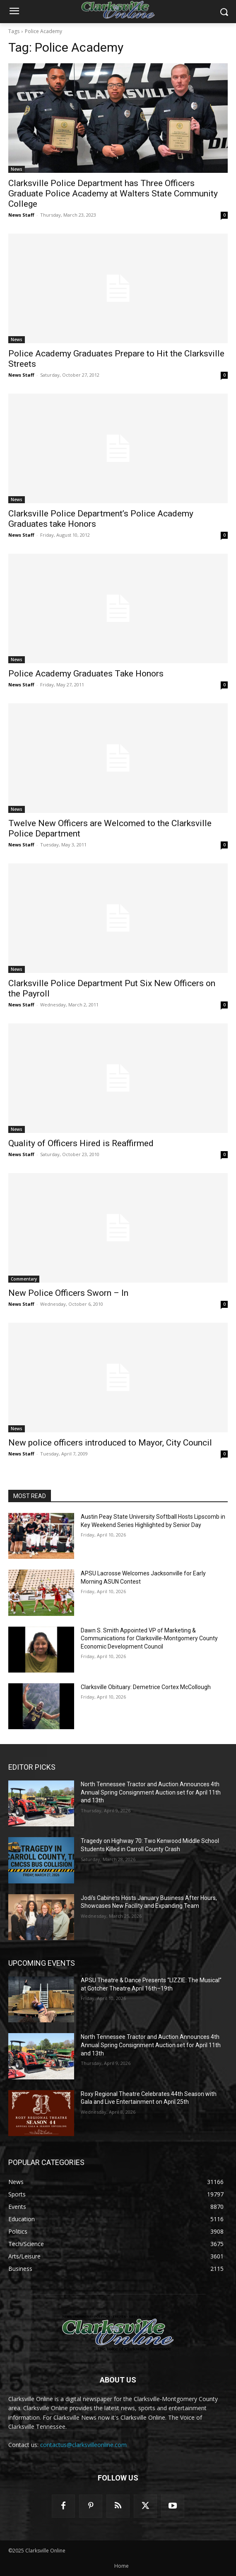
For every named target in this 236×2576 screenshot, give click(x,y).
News (16, 169)
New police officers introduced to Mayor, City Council (110, 1443)
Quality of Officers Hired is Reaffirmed (81, 1143)
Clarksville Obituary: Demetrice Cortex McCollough (146, 1687)
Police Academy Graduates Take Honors (86, 674)
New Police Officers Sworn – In (68, 1293)
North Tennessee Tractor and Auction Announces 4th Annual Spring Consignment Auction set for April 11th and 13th (151, 1792)
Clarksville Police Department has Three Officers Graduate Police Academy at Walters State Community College (113, 193)
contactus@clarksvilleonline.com (83, 2445)
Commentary (24, 1279)
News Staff (21, 215)
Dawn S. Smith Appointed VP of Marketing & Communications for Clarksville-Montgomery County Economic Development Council (149, 1638)
